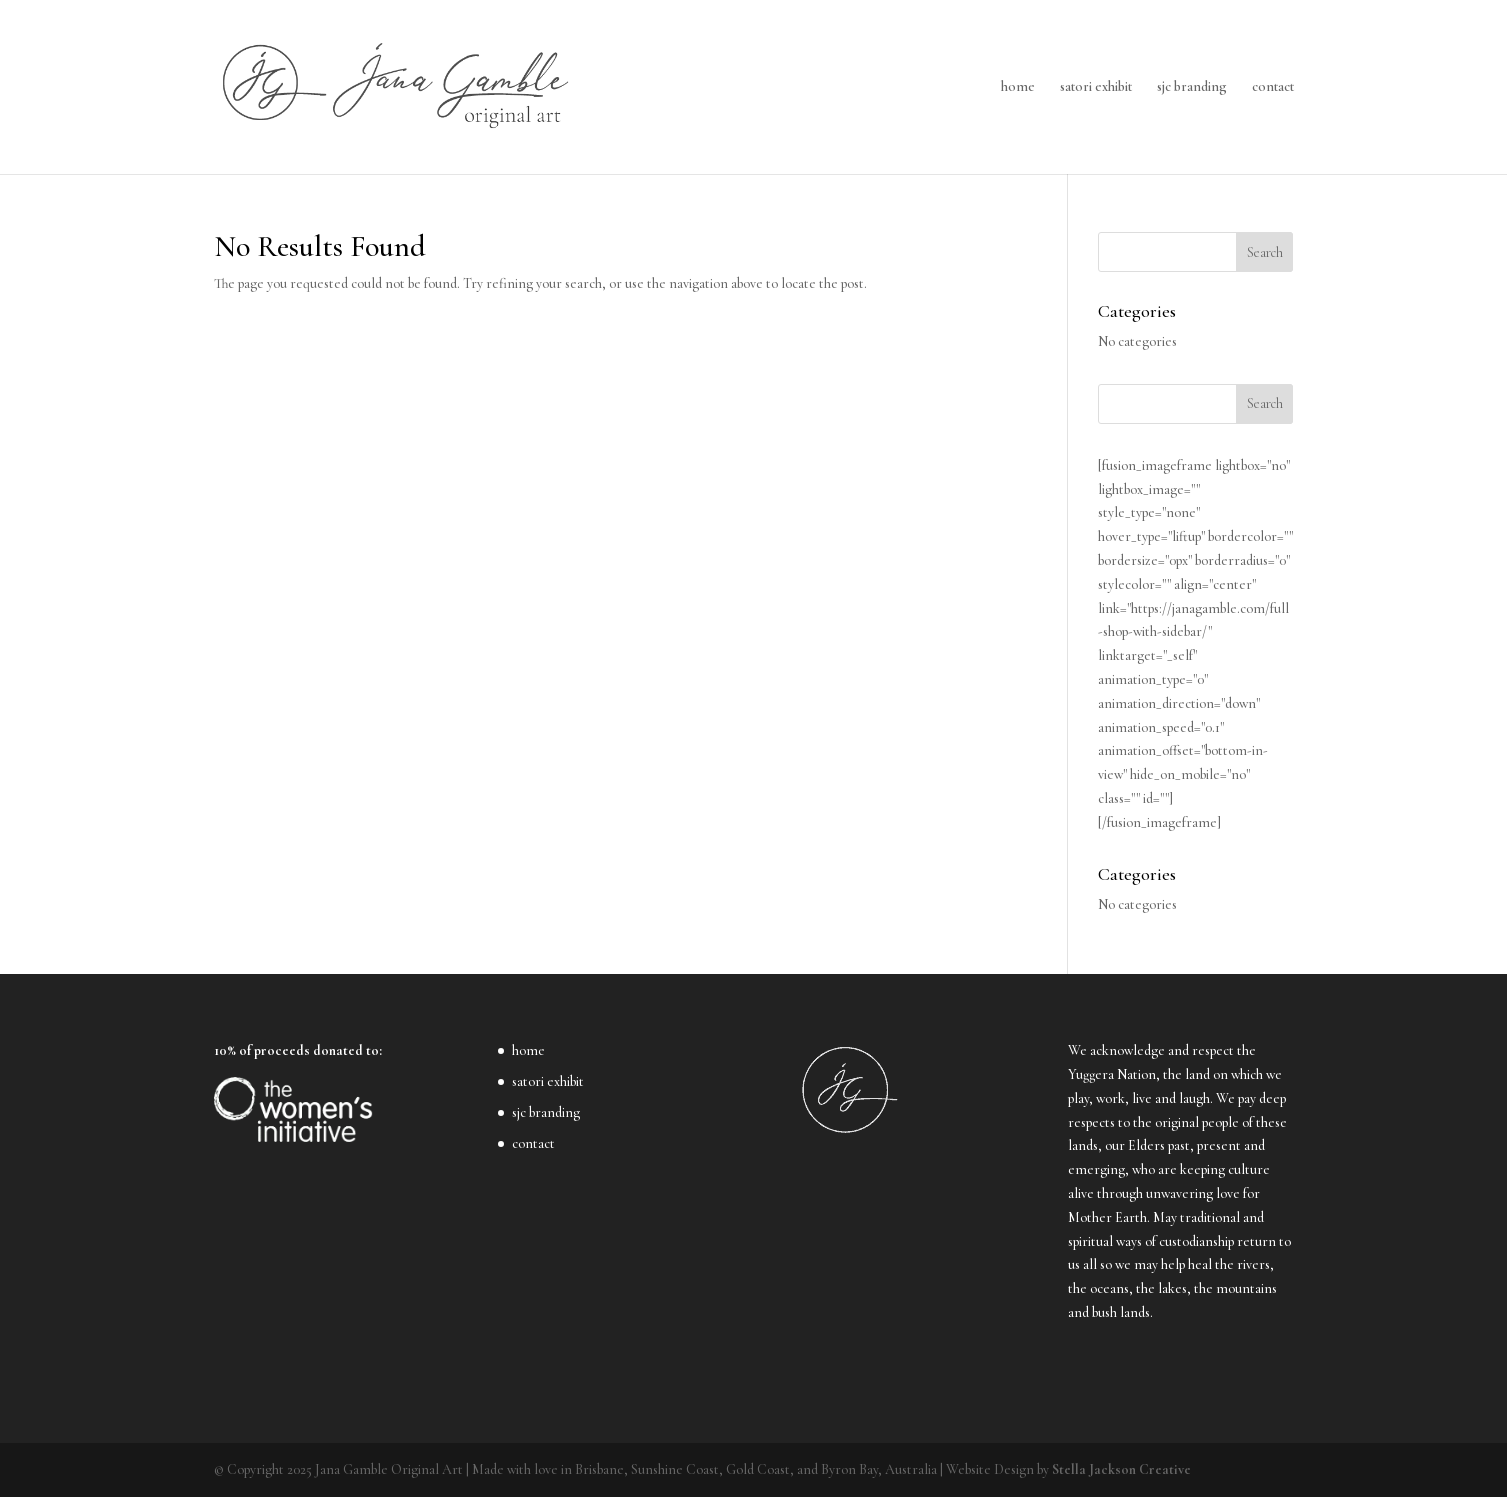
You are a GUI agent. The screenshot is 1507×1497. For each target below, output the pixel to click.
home (1018, 87)
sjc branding (1192, 87)
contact (1273, 87)
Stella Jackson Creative (1121, 1469)
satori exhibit (1096, 87)
